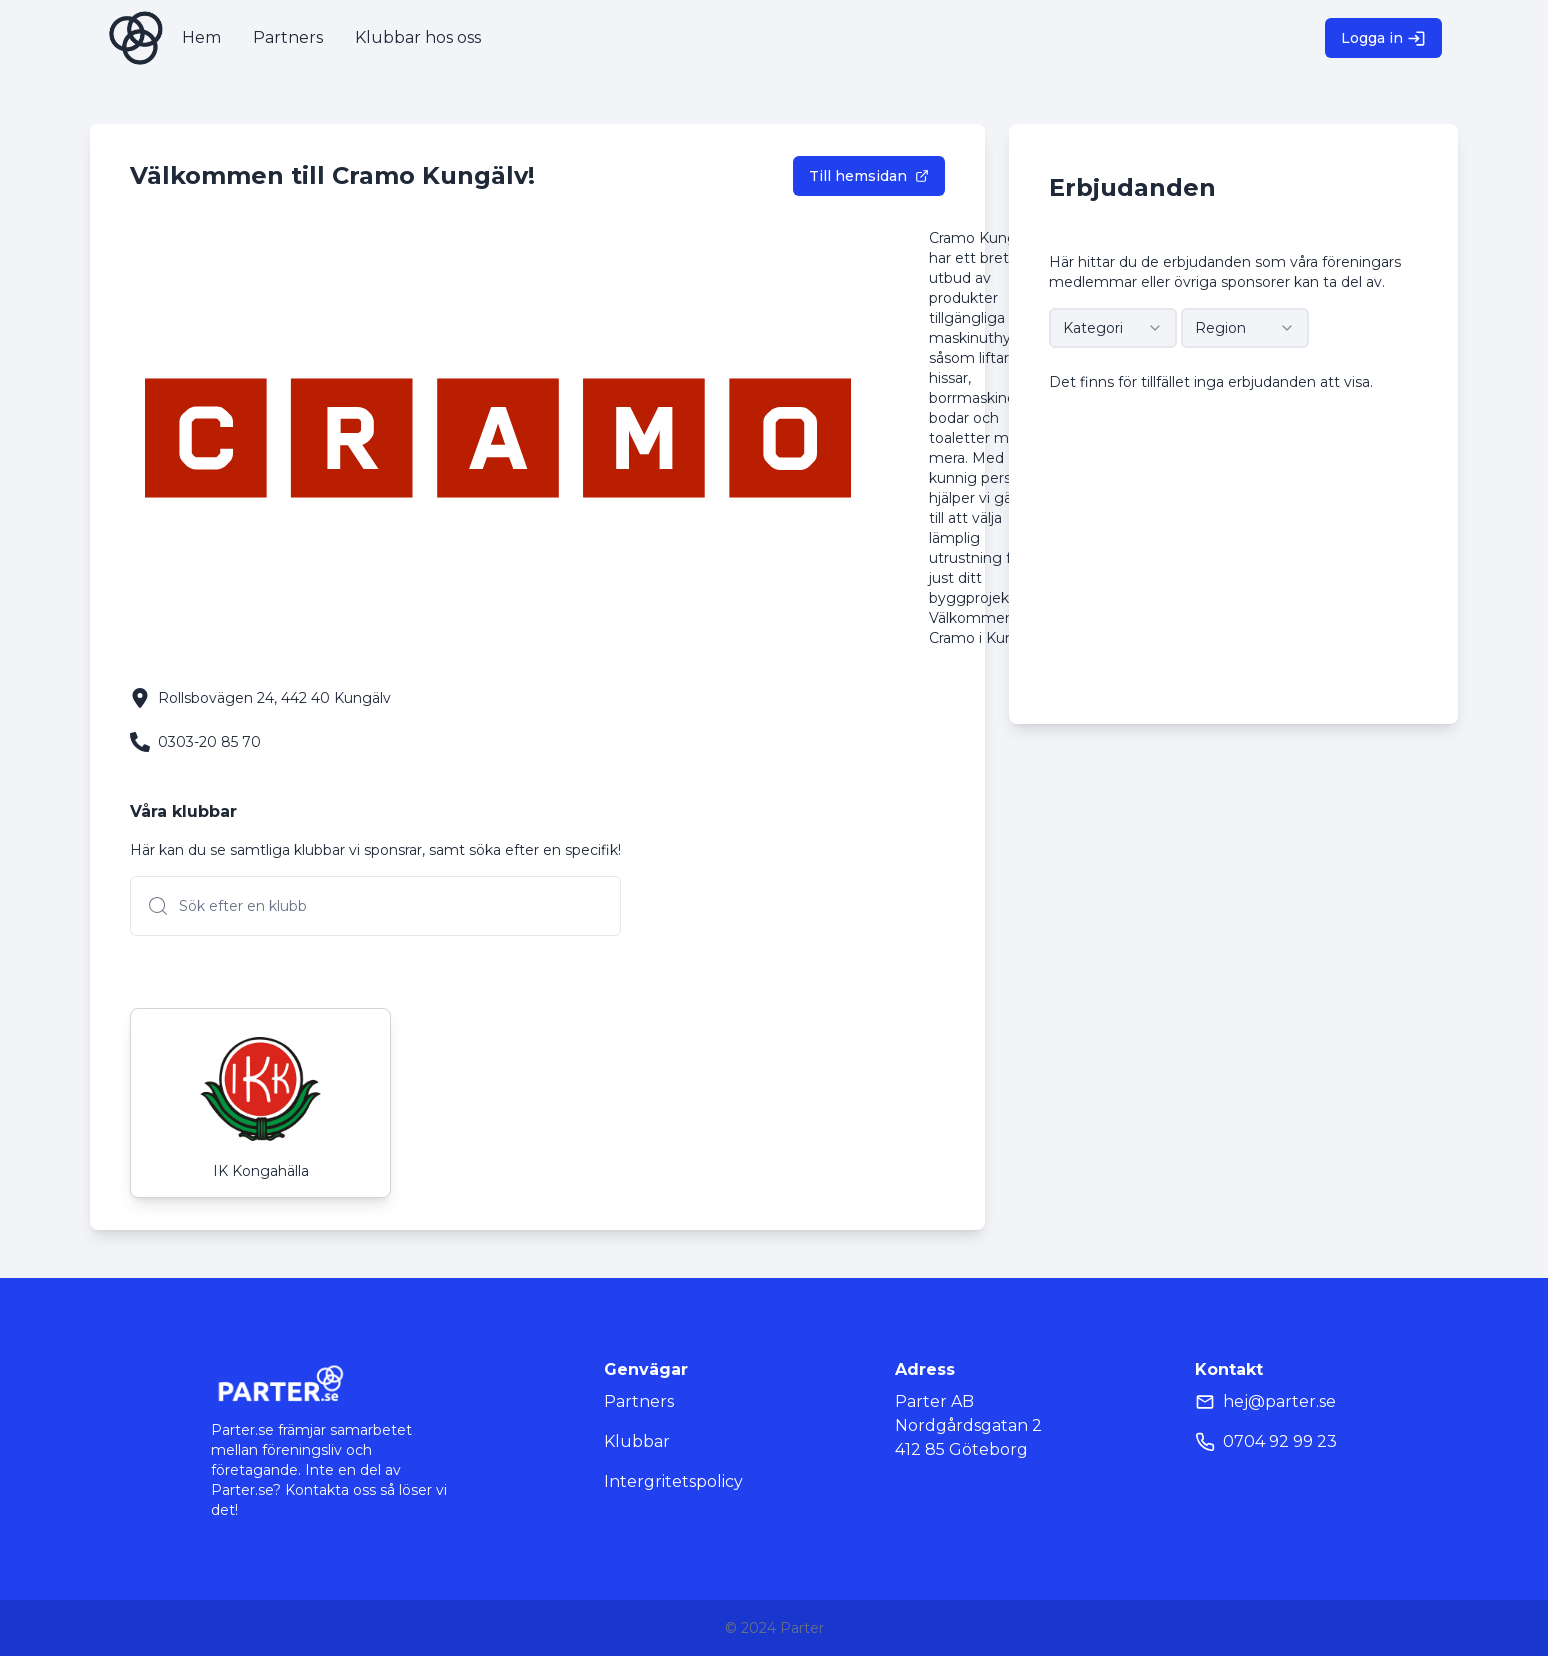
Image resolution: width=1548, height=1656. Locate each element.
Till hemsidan (869, 176)
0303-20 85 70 (209, 742)
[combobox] (1113, 328)
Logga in (1383, 38)
